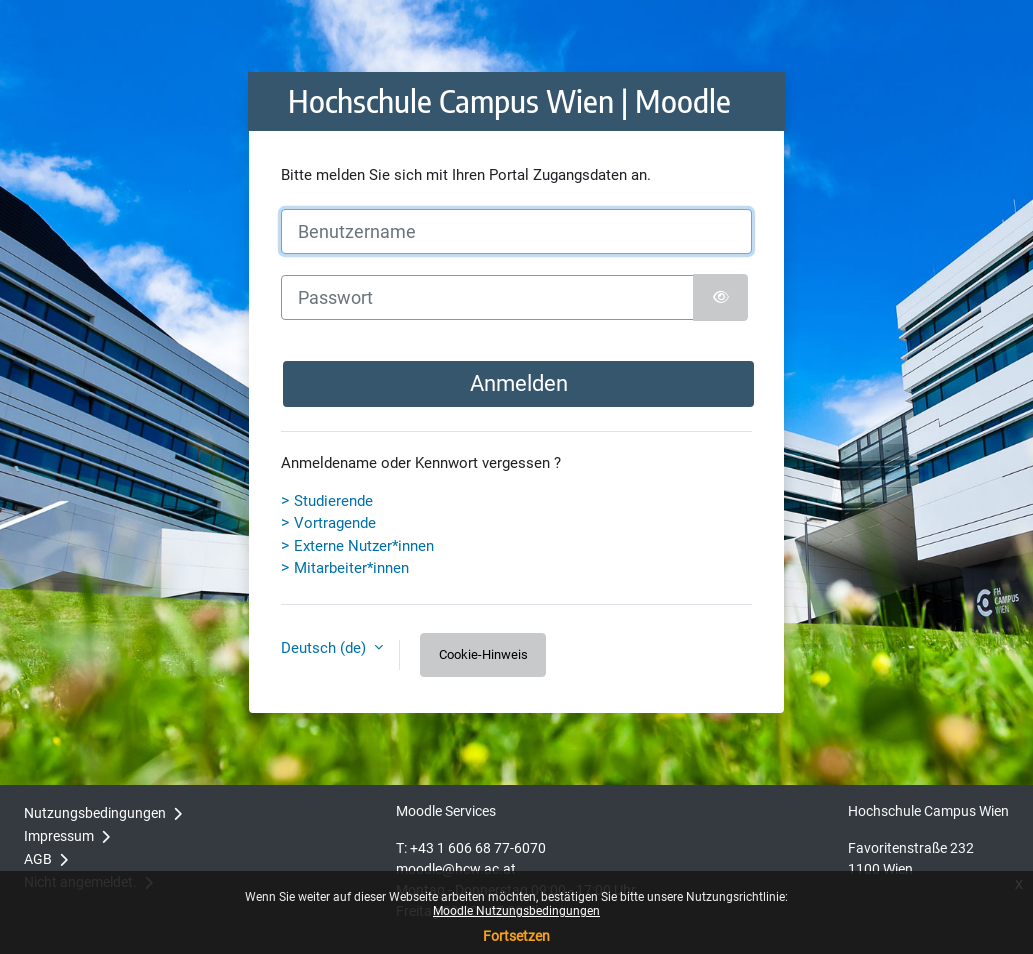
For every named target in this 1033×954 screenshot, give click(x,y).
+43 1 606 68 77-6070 (478, 848)
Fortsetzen (516, 936)
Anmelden (519, 383)
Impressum (59, 836)
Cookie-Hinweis (483, 654)
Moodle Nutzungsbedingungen (516, 911)
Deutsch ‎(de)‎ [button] (325, 648)
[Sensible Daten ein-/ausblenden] (720, 297)
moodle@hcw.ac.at (456, 869)
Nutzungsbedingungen (95, 813)
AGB (38, 859)
